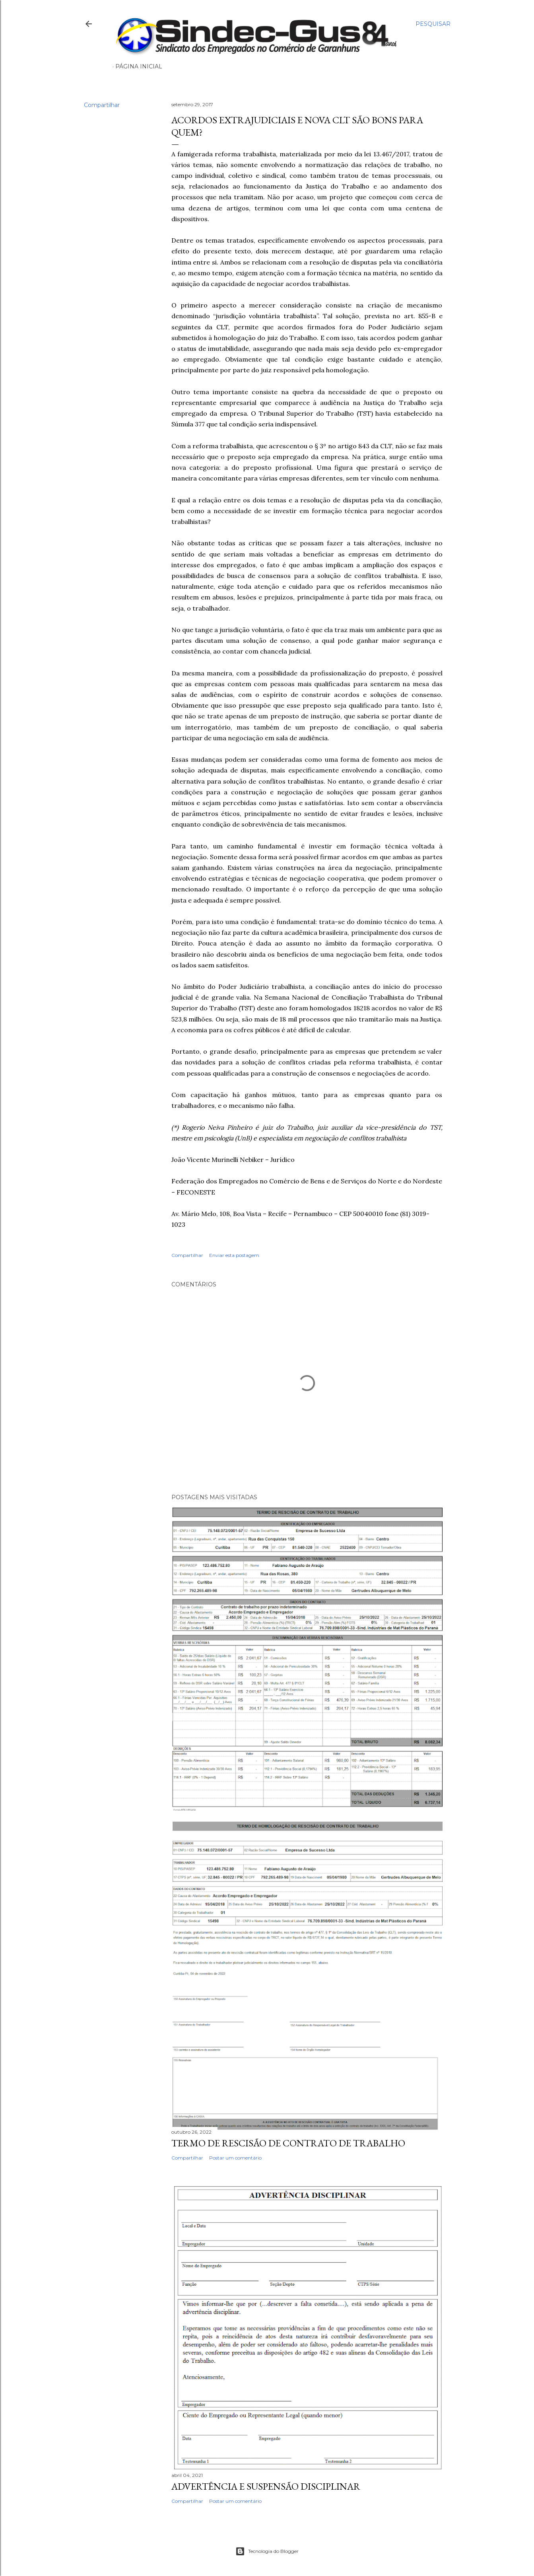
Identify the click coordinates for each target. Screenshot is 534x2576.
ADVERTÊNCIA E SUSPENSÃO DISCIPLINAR (265, 2486)
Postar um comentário (235, 2158)
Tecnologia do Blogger (267, 2551)
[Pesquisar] (433, 23)
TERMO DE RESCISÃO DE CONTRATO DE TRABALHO (288, 2143)
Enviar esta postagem (234, 1255)
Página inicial (138, 66)
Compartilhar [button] (102, 105)
